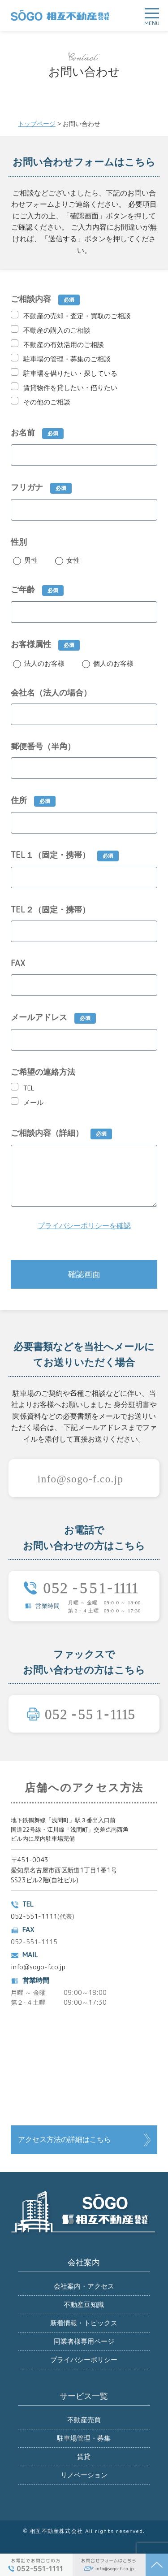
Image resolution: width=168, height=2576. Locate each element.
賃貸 (83, 2456)
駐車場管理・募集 (84, 2438)
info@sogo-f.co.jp (38, 1967)
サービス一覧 (84, 2396)
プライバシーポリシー (83, 2359)
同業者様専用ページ (84, 2341)
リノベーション (84, 2475)
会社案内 (84, 2262)
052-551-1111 (34, 1916)
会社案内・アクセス (84, 2286)
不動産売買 (84, 2420)
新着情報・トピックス (83, 2323)
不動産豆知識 (84, 2304)
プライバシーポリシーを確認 (84, 1225)
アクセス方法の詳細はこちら (64, 2139)
